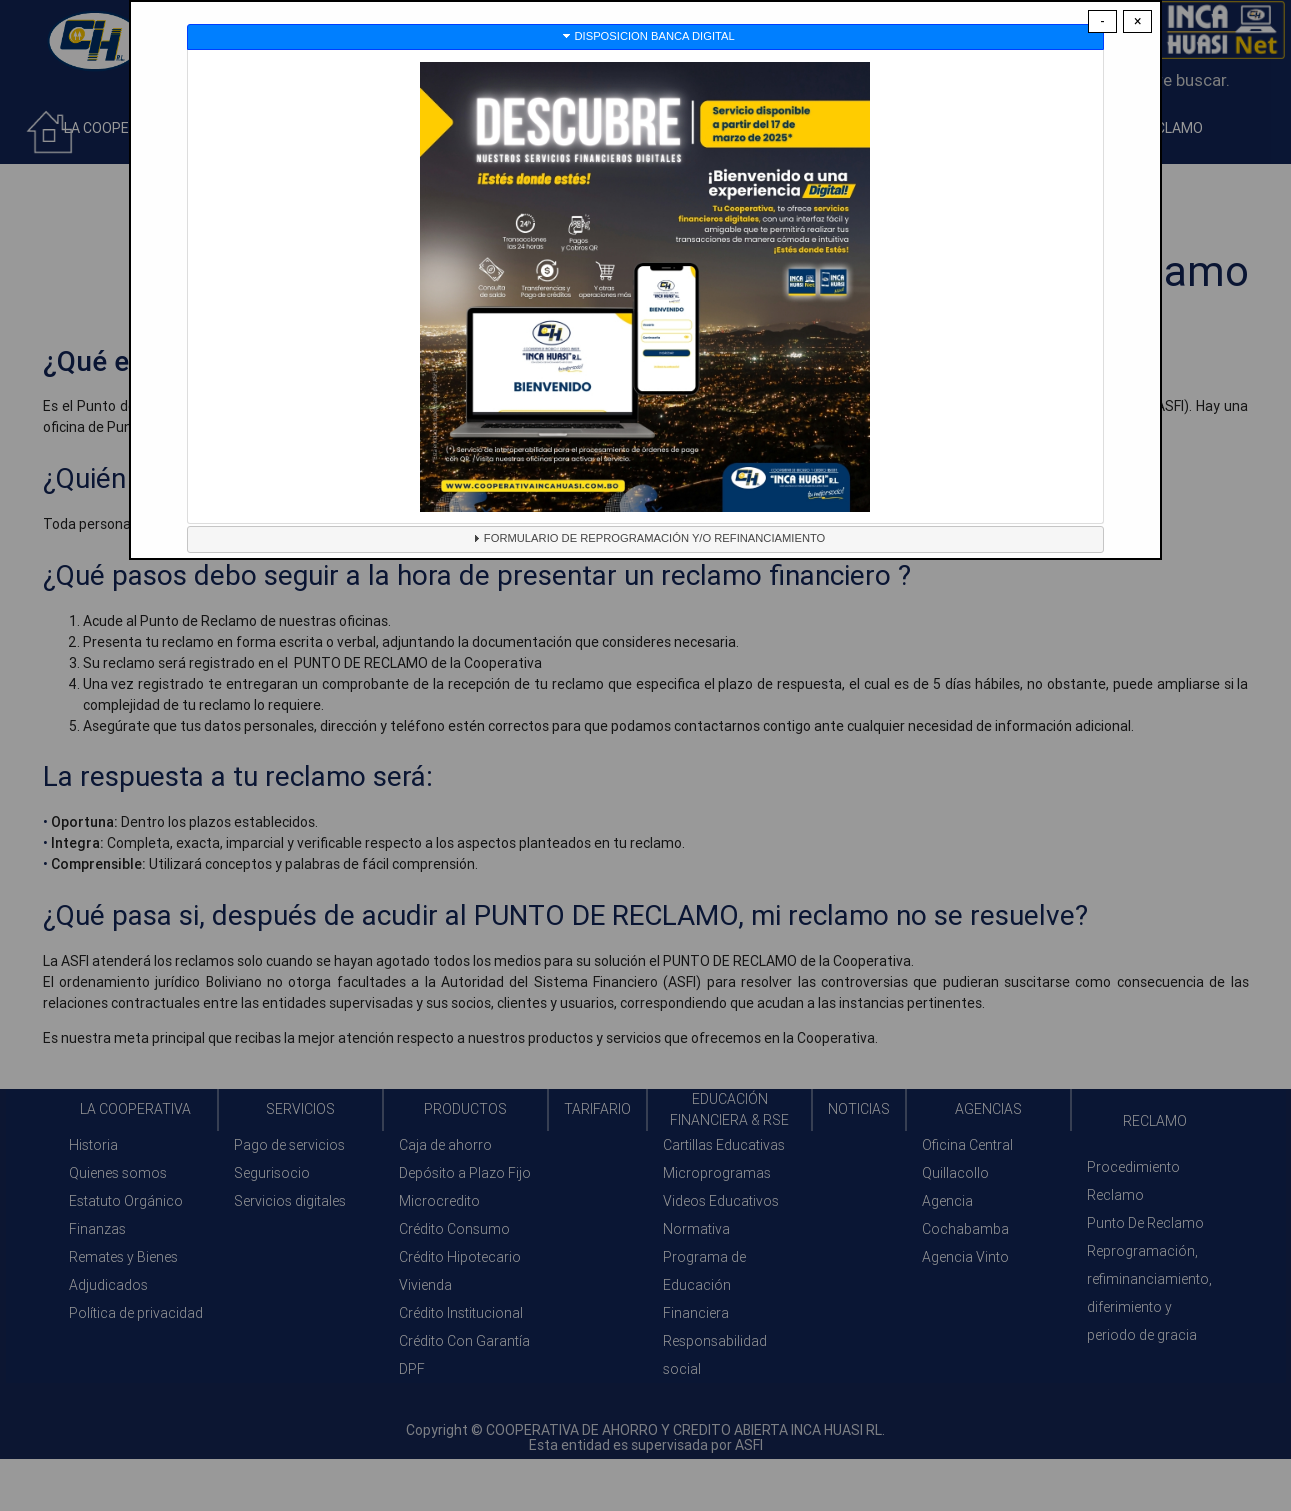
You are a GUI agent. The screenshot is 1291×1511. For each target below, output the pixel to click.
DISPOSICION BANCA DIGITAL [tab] (647, 36)
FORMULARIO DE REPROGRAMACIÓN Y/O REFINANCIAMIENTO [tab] (646, 538)
